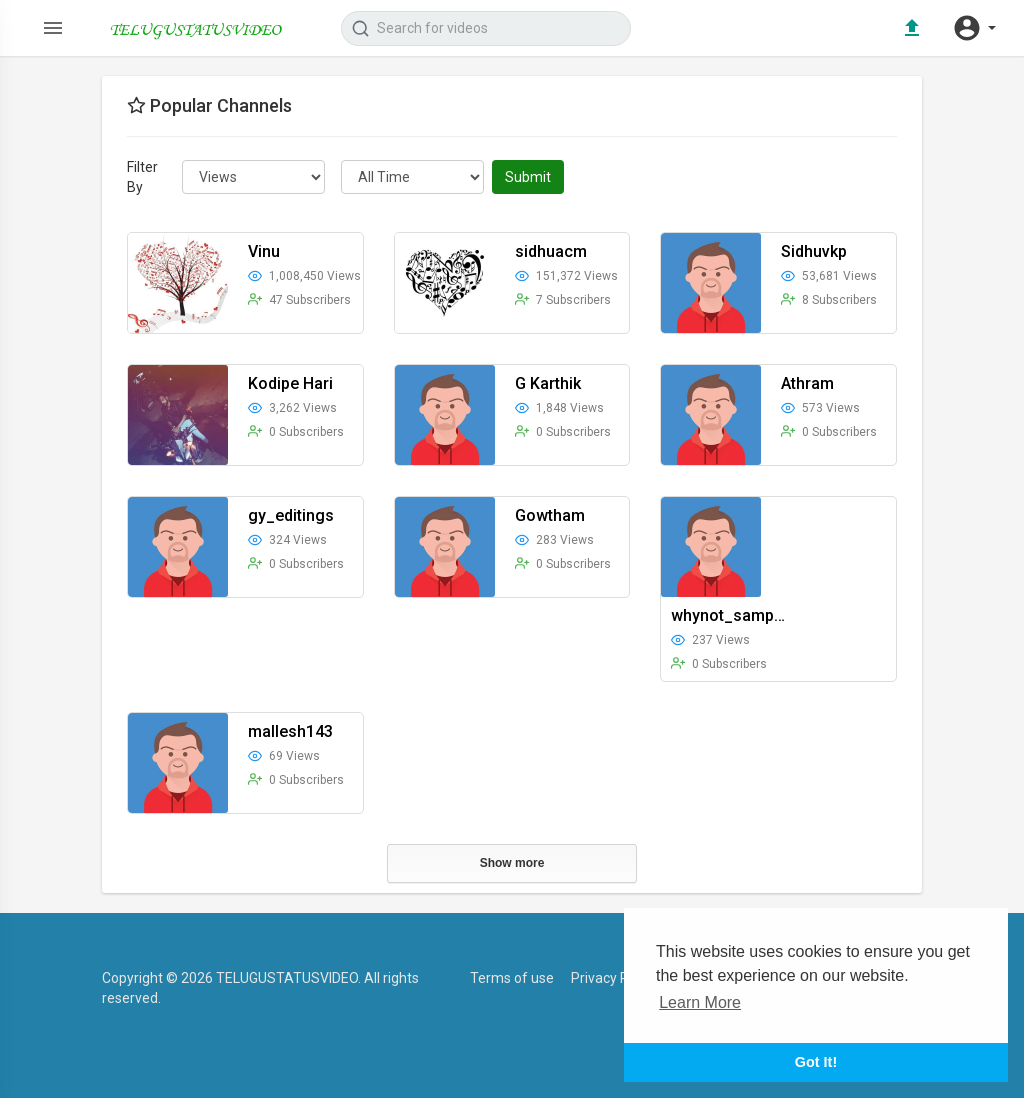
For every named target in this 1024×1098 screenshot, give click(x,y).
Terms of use (512, 978)
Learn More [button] (700, 1002)
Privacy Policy (614, 978)
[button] (974, 28)
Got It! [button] (816, 1062)
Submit (528, 177)
